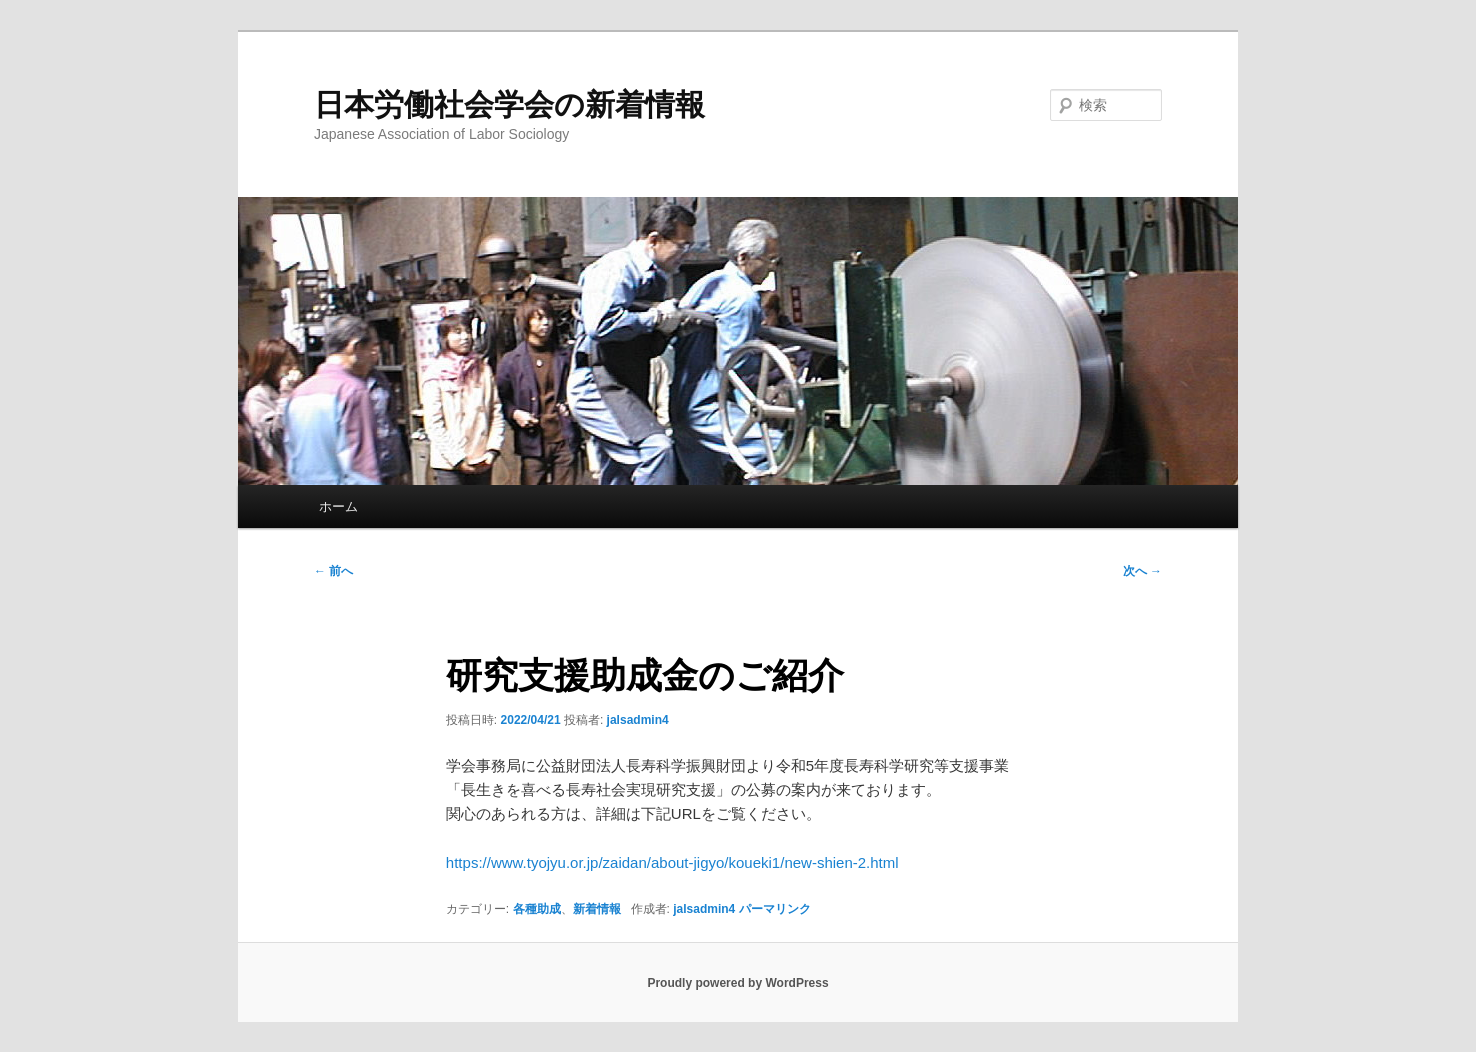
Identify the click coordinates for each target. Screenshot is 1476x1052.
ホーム (338, 506)
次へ (1142, 571)
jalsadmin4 (638, 720)
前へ (333, 571)
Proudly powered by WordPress (737, 983)
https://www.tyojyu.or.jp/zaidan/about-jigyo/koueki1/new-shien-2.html (672, 862)
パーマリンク (775, 909)
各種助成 (537, 909)
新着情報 (597, 909)
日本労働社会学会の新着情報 (509, 104)
